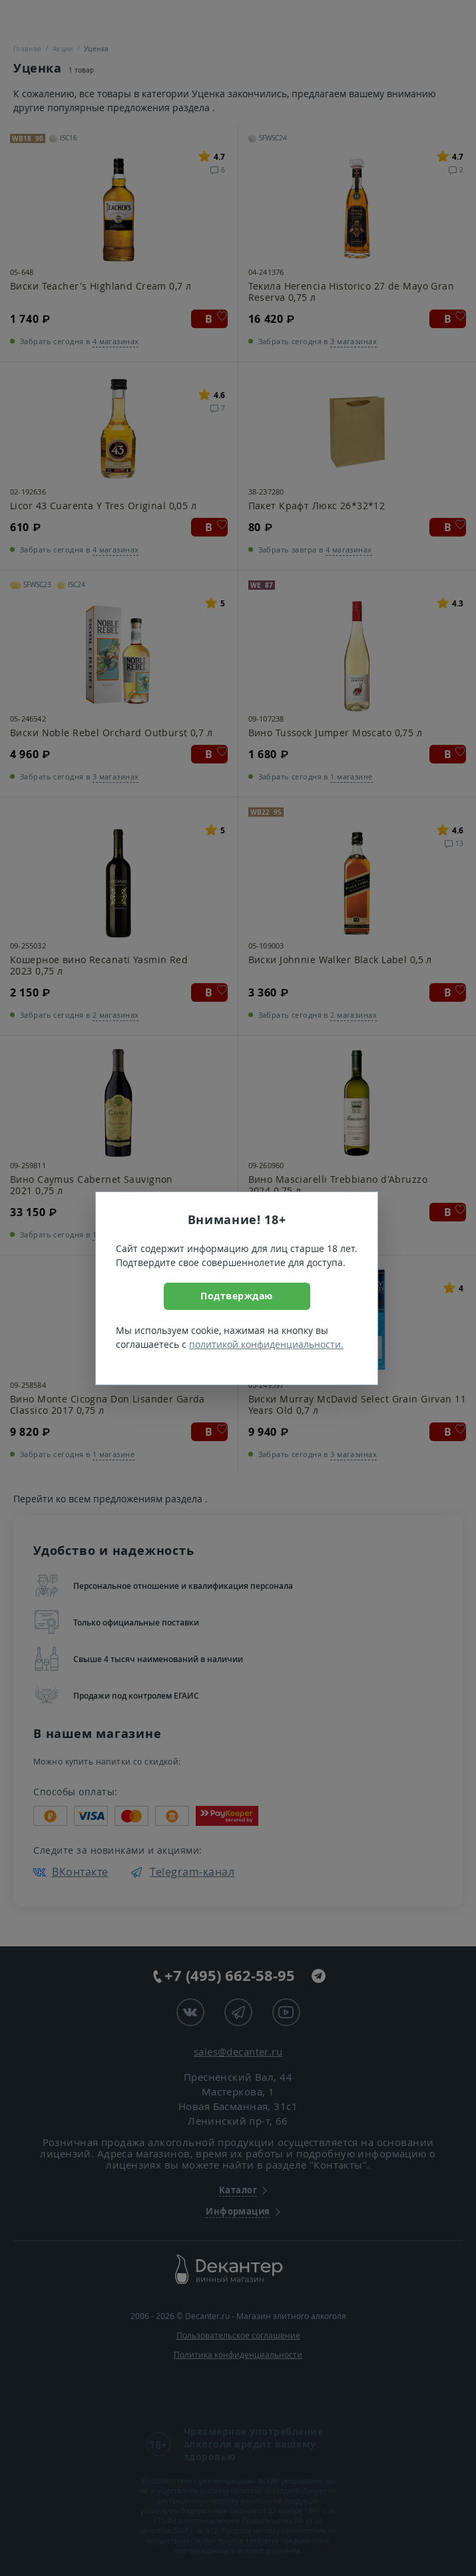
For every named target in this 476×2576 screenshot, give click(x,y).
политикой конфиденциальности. (266, 1344)
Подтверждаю (236, 1295)
